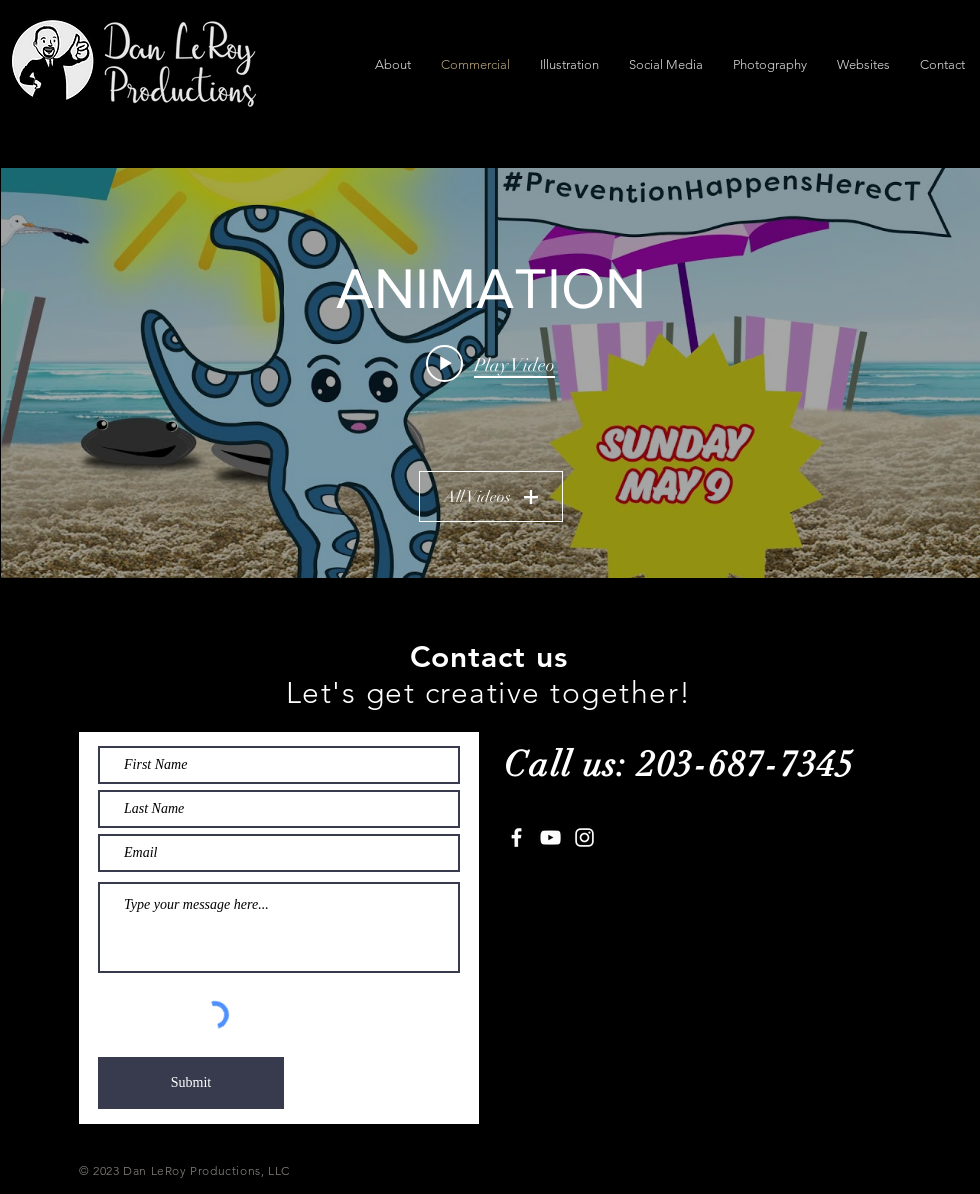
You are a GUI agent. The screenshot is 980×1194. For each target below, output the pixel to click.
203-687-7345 (746, 764)
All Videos (490, 497)
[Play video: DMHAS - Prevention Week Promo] (490, 364)
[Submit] (191, 1083)
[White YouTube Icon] (550, 837)
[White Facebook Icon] (516, 837)
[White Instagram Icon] (584, 837)
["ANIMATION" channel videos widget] (490, 373)
